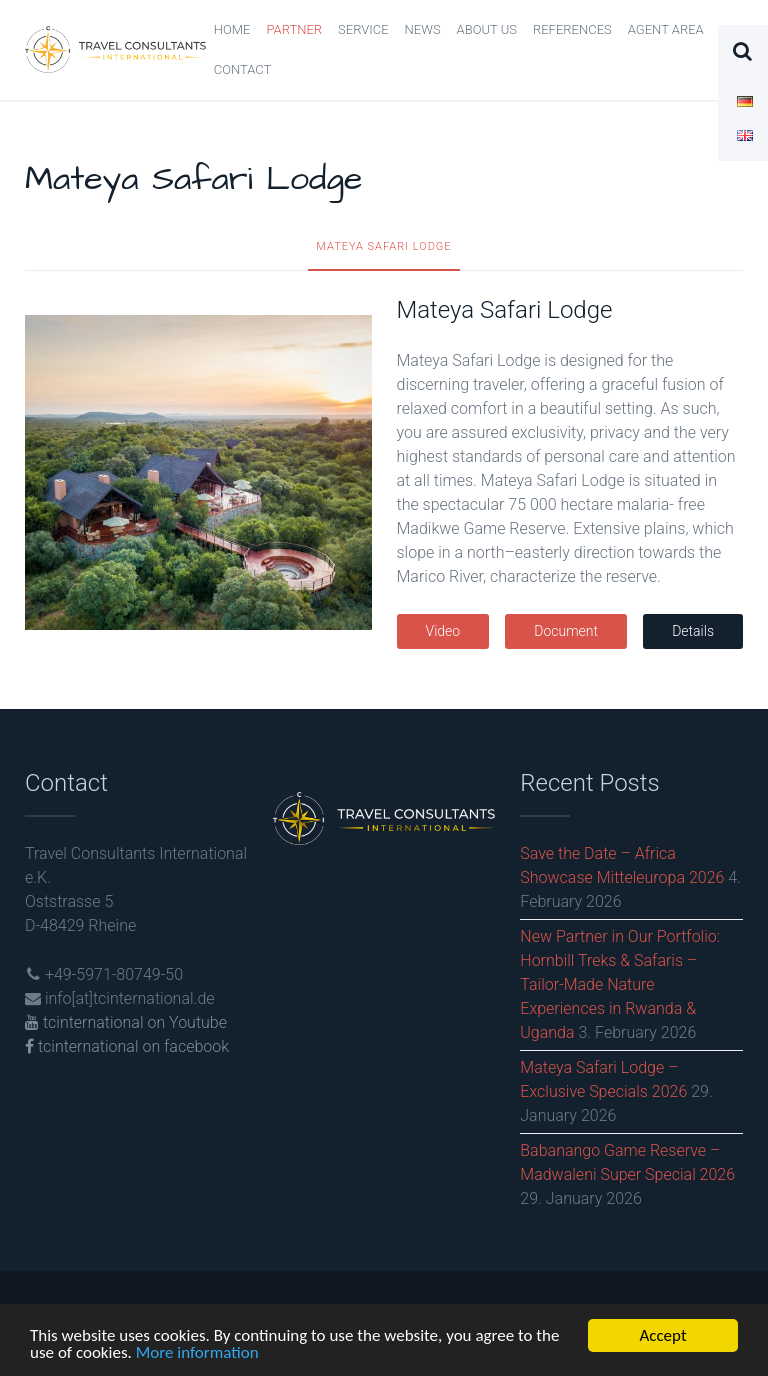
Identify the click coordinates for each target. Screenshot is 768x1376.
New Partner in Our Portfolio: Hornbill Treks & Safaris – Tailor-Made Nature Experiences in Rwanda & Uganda (620, 984)
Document (566, 631)
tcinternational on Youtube (126, 1022)
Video (443, 631)
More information (197, 1353)
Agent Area (666, 29)
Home (232, 29)
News (423, 29)
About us (487, 29)
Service (363, 29)
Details (693, 631)
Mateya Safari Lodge (383, 246)
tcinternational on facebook (127, 1046)
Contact (243, 69)
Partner (294, 29)
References (572, 29)
